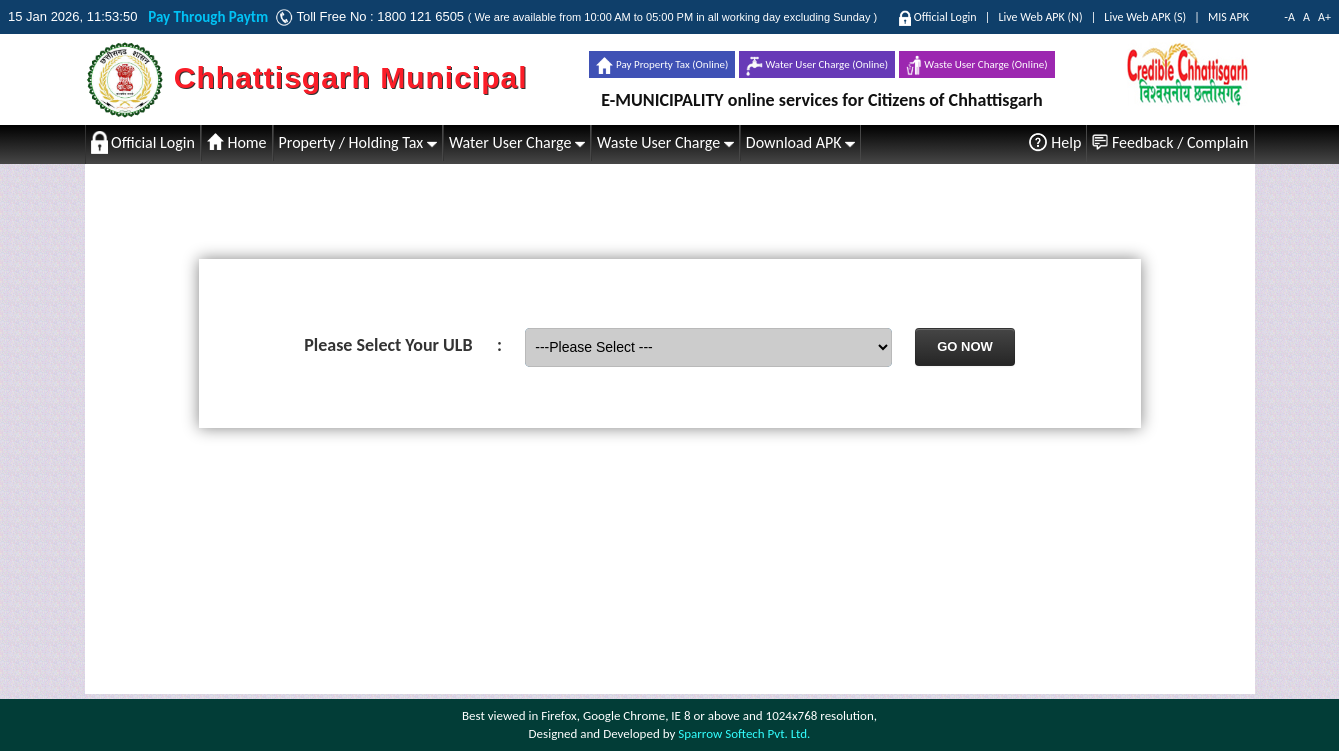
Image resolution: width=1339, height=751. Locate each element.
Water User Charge (517, 142)
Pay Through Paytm (211, 17)
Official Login (945, 17)
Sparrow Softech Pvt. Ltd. (744, 733)
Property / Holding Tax (358, 142)
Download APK (800, 142)
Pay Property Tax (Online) (662, 65)
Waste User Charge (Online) (977, 65)
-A (1289, 17)
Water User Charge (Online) (817, 66)
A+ (1324, 17)
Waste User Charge (665, 142)
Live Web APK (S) (1145, 17)
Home (237, 142)
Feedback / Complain (1170, 142)
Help (1055, 142)
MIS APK (1228, 17)
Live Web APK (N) (1040, 17)
